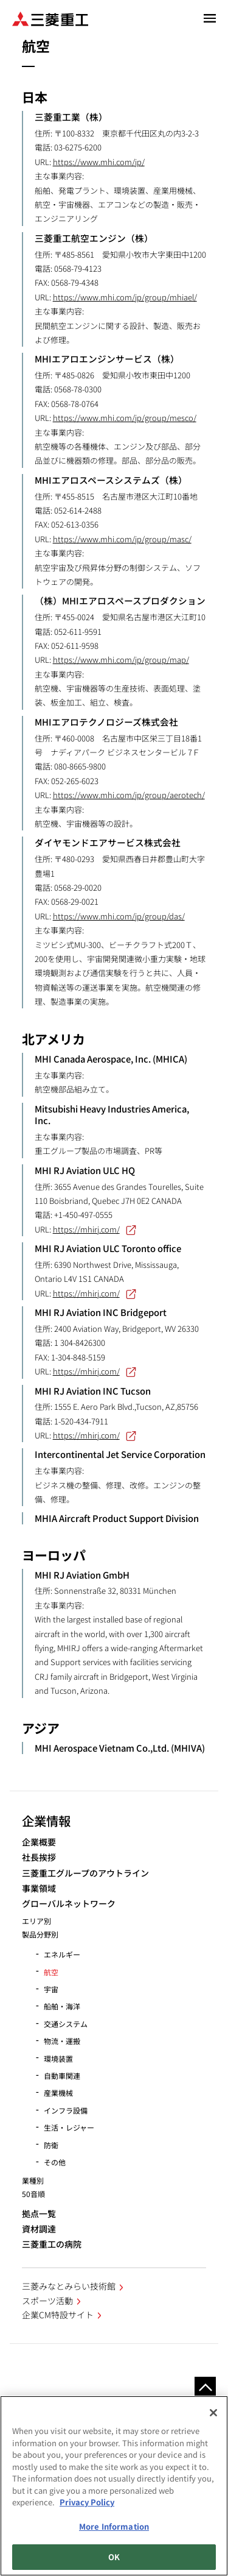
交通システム (66, 2024)
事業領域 (39, 1888)
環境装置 (58, 2058)
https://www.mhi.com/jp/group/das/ (119, 916)
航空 (51, 1972)
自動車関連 (62, 2075)
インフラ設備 (66, 2110)
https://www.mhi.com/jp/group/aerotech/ (129, 795)
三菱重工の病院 (51, 2244)
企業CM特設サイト (58, 2315)
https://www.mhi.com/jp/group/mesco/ (124, 417)
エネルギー (62, 1954)
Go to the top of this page (205, 2387)
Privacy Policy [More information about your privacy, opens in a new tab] (87, 2502)
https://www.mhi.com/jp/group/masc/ (122, 539)
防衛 (51, 2145)
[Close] (213, 2412)
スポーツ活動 (47, 2301)
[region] (114, 2486)
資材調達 (39, 2229)
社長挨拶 (39, 1857)
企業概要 (39, 1842)
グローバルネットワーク (69, 1903)
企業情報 (46, 1820)
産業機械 (58, 2092)
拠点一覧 (39, 2214)
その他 (55, 2162)
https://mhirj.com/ (94, 1229)
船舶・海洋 (62, 2006)
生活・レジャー (69, 2127)
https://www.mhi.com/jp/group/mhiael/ (125, 297)
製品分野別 (40, 1934)
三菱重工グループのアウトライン (85, 1873)
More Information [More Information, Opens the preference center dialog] (114, 2526)
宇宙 (51, 1989)
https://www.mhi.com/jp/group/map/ (121, 659)
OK (114, 2557)
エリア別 (36, 1921)
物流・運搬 (62, 2041)
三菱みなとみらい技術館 (69, 2286)
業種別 (33, 2180)
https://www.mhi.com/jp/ (99, 162)
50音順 (33, 2194)
